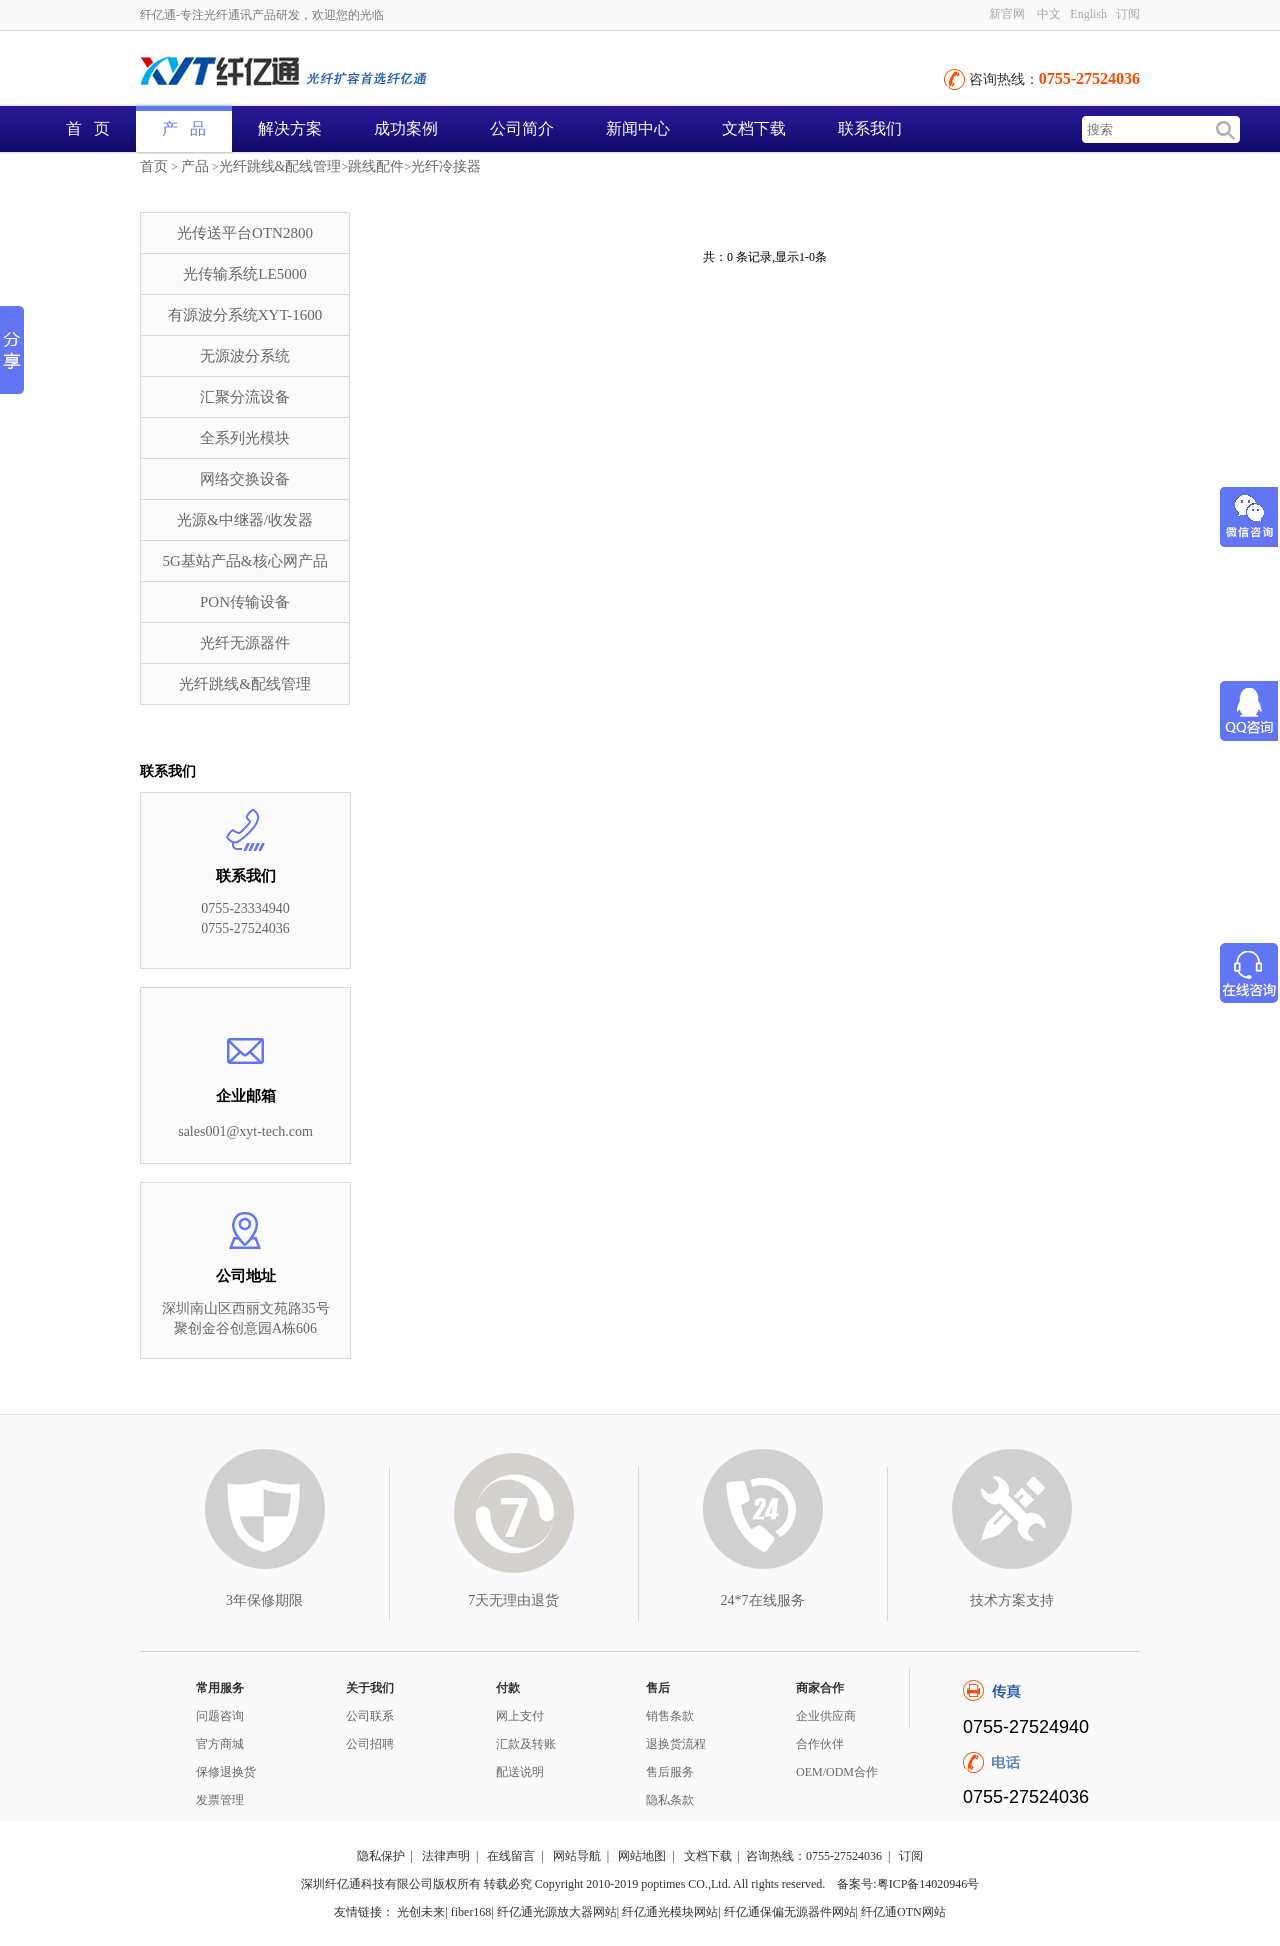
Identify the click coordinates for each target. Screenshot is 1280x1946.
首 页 (88, 128)
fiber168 (471, 1912)
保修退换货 (226, 1772)
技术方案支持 (1012, 1600)
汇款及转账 (526, 1744)
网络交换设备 (245, 479)
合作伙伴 (820, 1744)
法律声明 (446, 1856)
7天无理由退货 (513, 1600)
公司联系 (370, 1716)
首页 (154, 166)
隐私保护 (381, 1856)
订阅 (1128, 14)
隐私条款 (670, 1800)
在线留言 (511, 1856)
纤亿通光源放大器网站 (557, 1912)
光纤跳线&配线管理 (280, 166)
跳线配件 (376, 166)
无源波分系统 (245, 356)
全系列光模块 (245, 438)
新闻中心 (638, 128)
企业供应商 (826, 1716)
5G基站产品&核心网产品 (245, 561)
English (1088, 14)
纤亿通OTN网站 (903, 1912)
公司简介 (522, 128)
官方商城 (220, 1744)
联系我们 (870, 128)
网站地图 (642, 1856)
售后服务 (670, 1772)
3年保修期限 (264, 1600)
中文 (1049, 14)
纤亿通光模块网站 (670, 1912)
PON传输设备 (245, 602)
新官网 (1007, 14)
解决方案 (290, 128)
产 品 (184, 128)
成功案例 (406, 128)
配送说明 (520, 1772)
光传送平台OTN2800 (245, 233)
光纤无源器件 (245, 643)
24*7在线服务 (763, 1600)
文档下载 (754, 128)
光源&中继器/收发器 (245, 520)
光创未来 (421, 1912)
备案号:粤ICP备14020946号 (908, 1884)
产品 (195, 166)
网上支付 (520, 1716)
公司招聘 (370, 1744)
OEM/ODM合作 (837, 1772)
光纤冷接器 (446, 166)
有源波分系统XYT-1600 (245, 315)
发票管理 (220, 1800)
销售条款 (670, 1716)
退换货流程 (676, 1744)
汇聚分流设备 (245, 397)
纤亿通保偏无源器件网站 (790, 1912)
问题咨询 (220, 1716)
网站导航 (577, 1856)
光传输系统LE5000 (244, 274)
